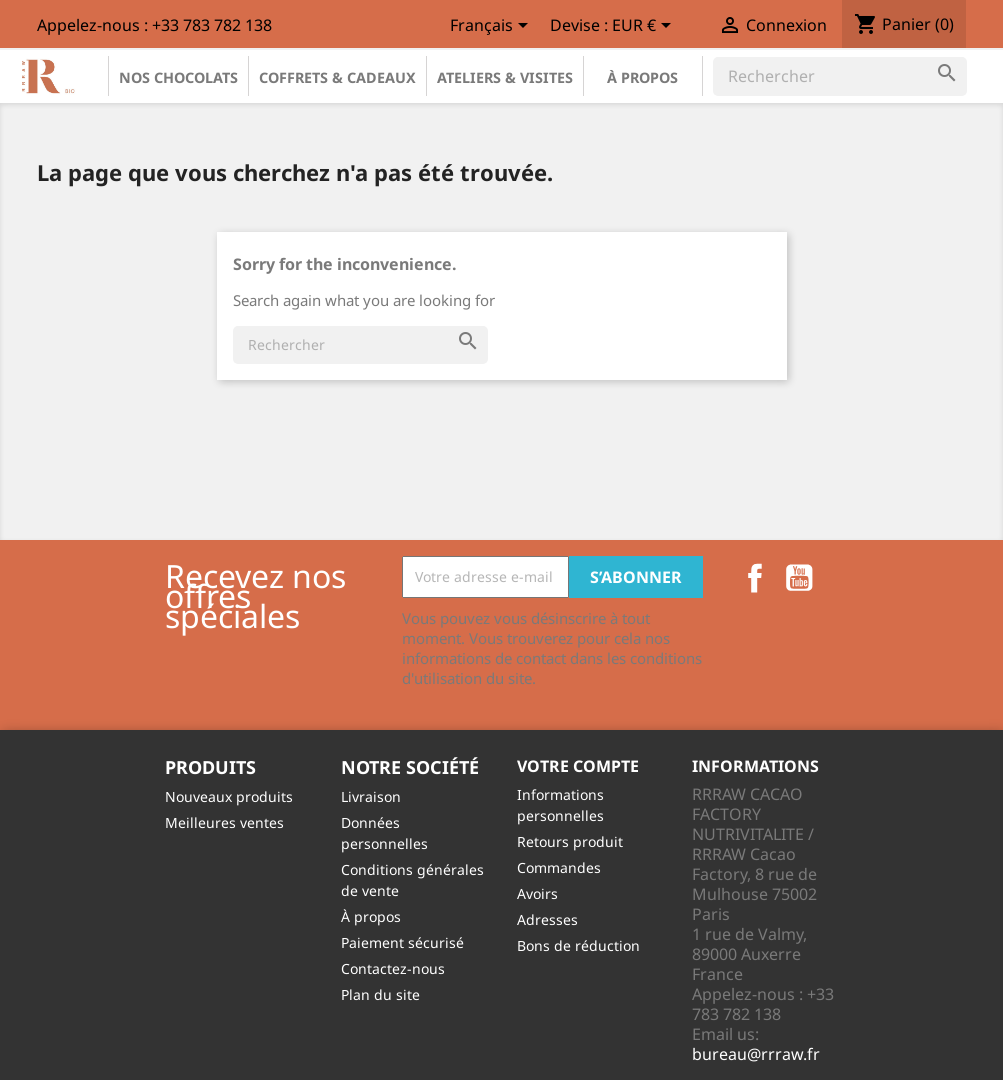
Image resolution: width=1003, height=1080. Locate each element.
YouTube (799, 578)
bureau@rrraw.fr (756, 1054)
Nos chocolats (178, 77)
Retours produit (570, 841)
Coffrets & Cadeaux (337, 77)
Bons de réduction (578, 945)
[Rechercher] (840, 76)
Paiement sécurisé (402, 942)
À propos (642, 77)
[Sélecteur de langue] (492, 27)
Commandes (559, 867)
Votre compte (578, 766)
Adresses (547, 919)
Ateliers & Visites (505, 77)
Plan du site (380, 994)
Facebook (755, 578)
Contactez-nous (393, 968)
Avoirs (537, 893)
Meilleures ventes (224, 822)
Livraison (371, 796)
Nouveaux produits (229, 796)
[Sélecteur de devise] (645, 27)
